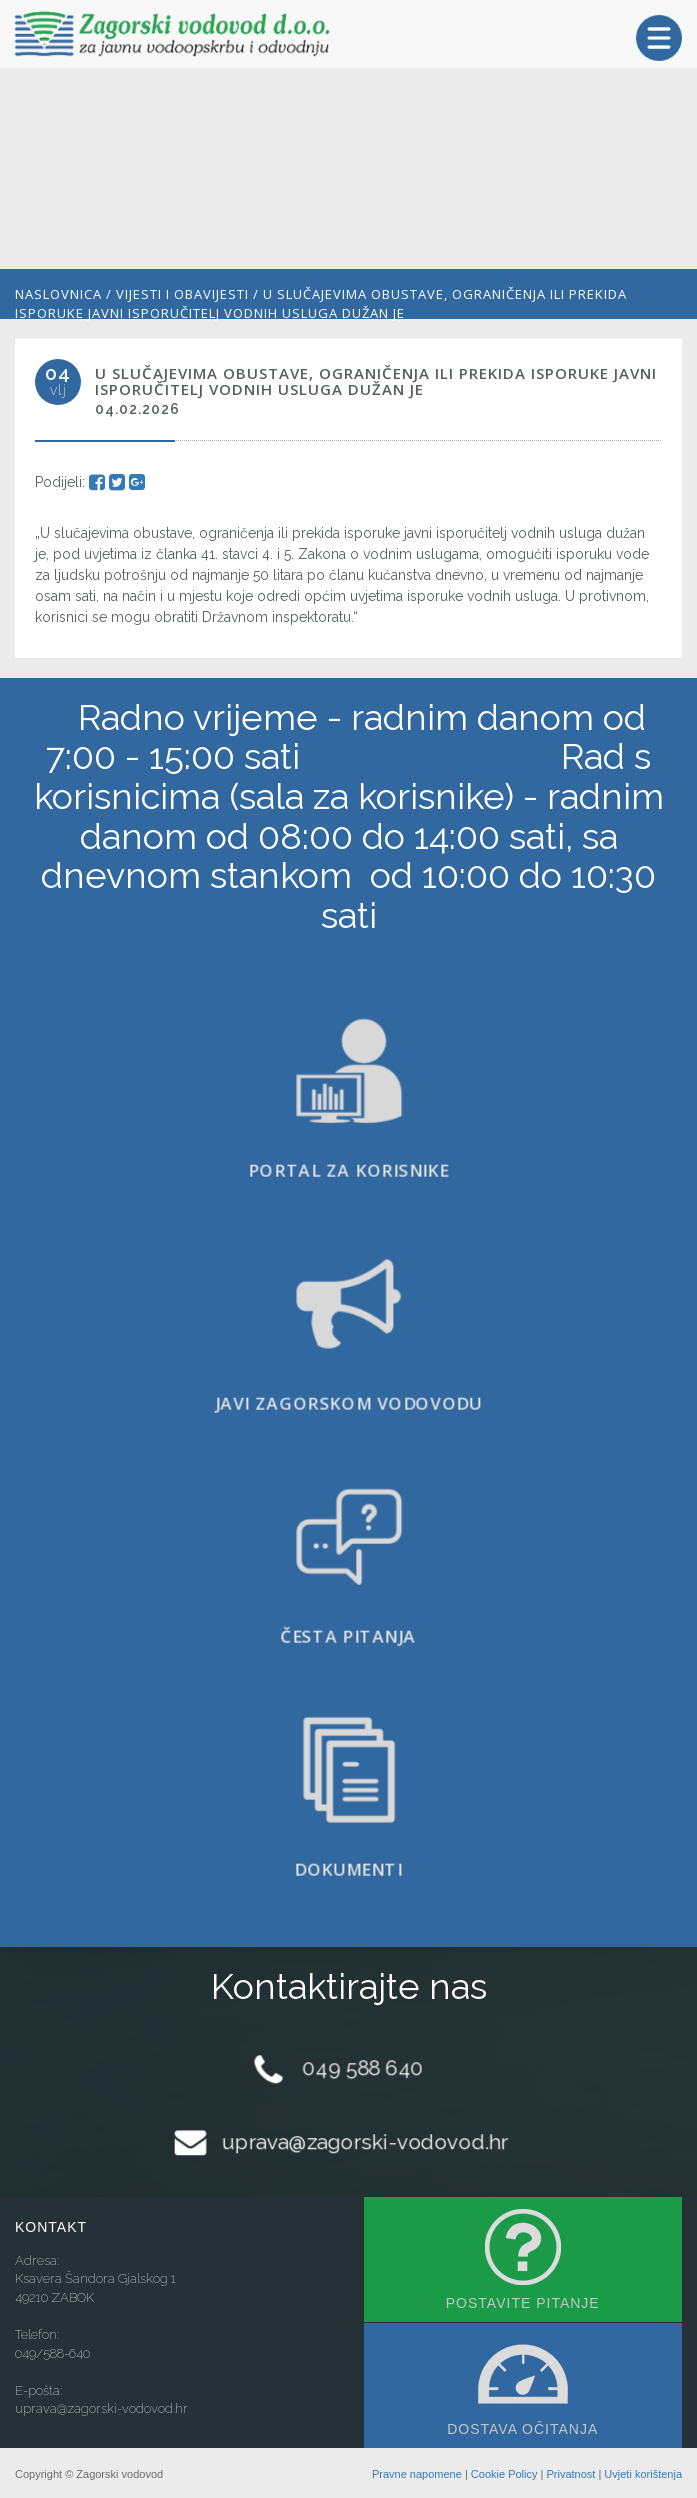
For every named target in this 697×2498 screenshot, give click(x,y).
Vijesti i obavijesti (182, 294)
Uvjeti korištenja (643, 2474)
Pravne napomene (417, 2474)
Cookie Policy (504, 2474)
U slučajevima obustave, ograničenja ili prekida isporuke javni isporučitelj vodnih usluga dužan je (321, 303)
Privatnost (570, 2474)
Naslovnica (58, 294)
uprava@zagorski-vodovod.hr (364, 2141)
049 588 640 (362, 2068)
